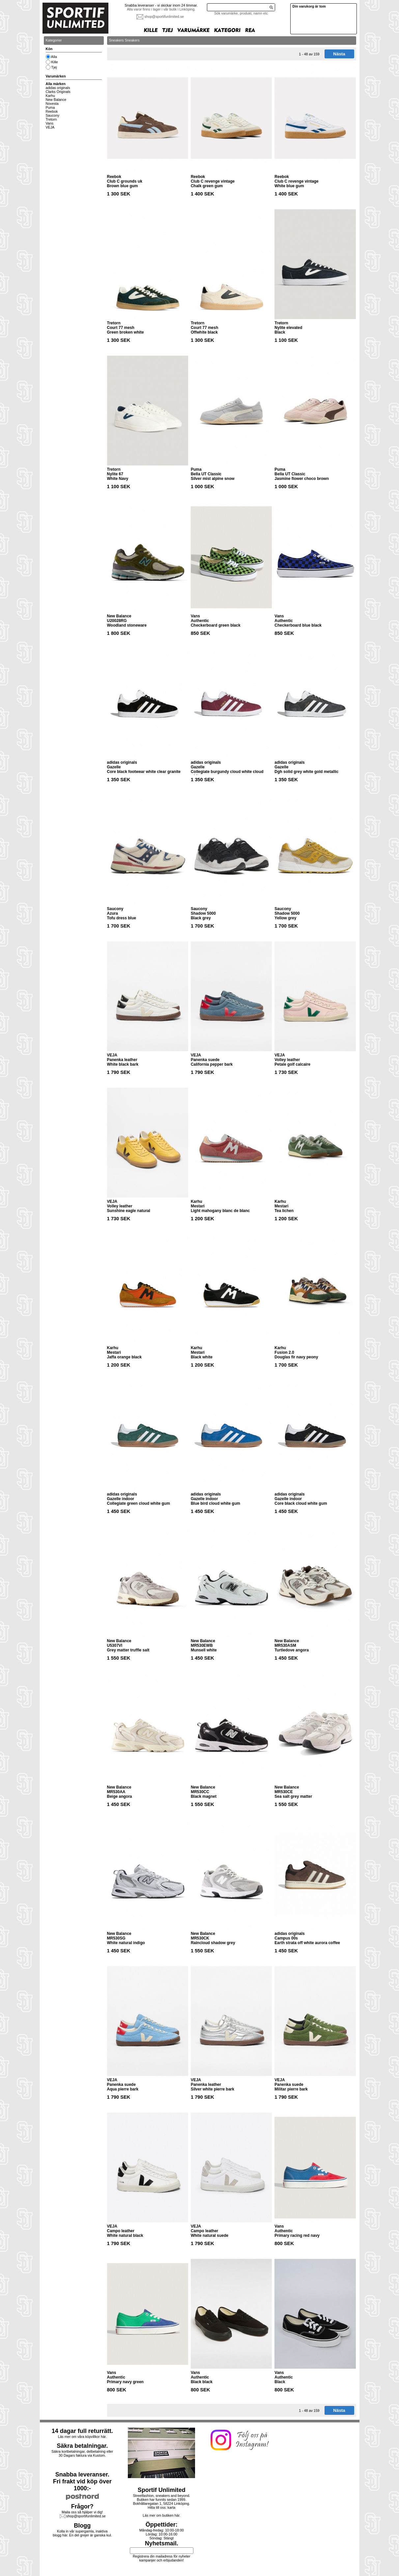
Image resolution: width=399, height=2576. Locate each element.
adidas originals (58, 88)
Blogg (82, 2525)
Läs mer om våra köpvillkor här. (82, 2437)
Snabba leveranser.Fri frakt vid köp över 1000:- (82, 2481)
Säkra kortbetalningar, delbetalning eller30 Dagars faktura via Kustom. (82, 2453)
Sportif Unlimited (161, 2490)
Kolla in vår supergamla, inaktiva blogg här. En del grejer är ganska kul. (82, 2533)
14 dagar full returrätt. (82, 2431)
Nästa (339, 53)
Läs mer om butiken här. (161, 2515)
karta (172, 2507)
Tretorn (51, 119)
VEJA (50, 127)
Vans (50, 123)
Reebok (52, 111)
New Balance (56, 100)
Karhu (50, 96)
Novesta (52, 103)
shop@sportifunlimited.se (164, 16)
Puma (50, 107)
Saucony (52, 115)
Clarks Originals (58, 92)
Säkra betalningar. (82, 2446)
